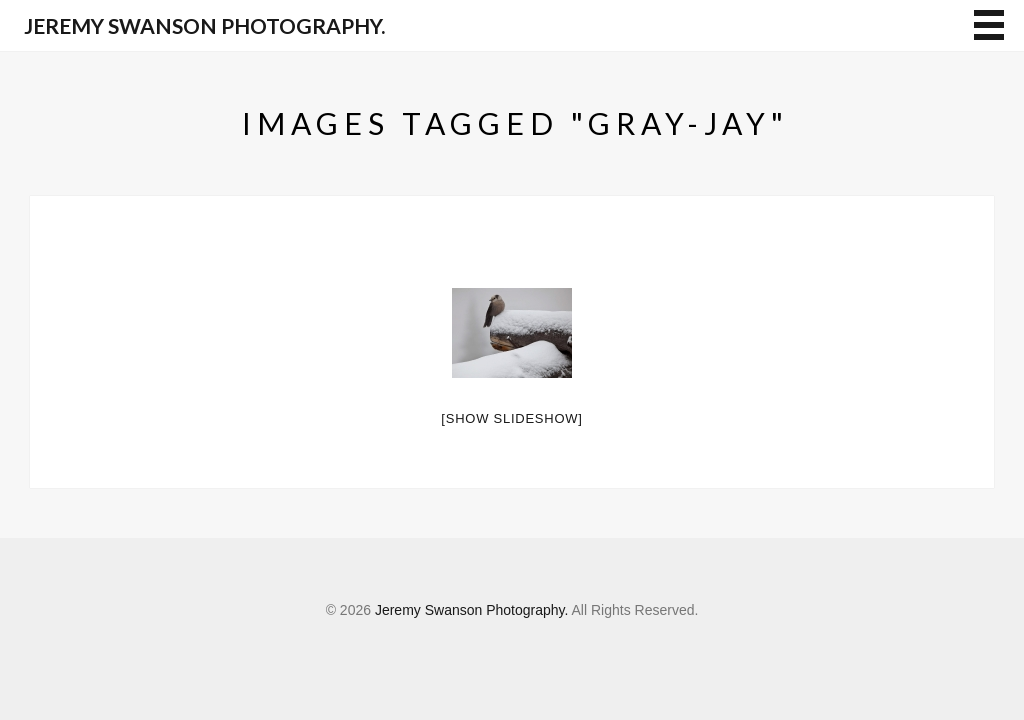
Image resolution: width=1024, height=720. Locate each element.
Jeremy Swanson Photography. (204, 25)
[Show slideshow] (511, 418)
